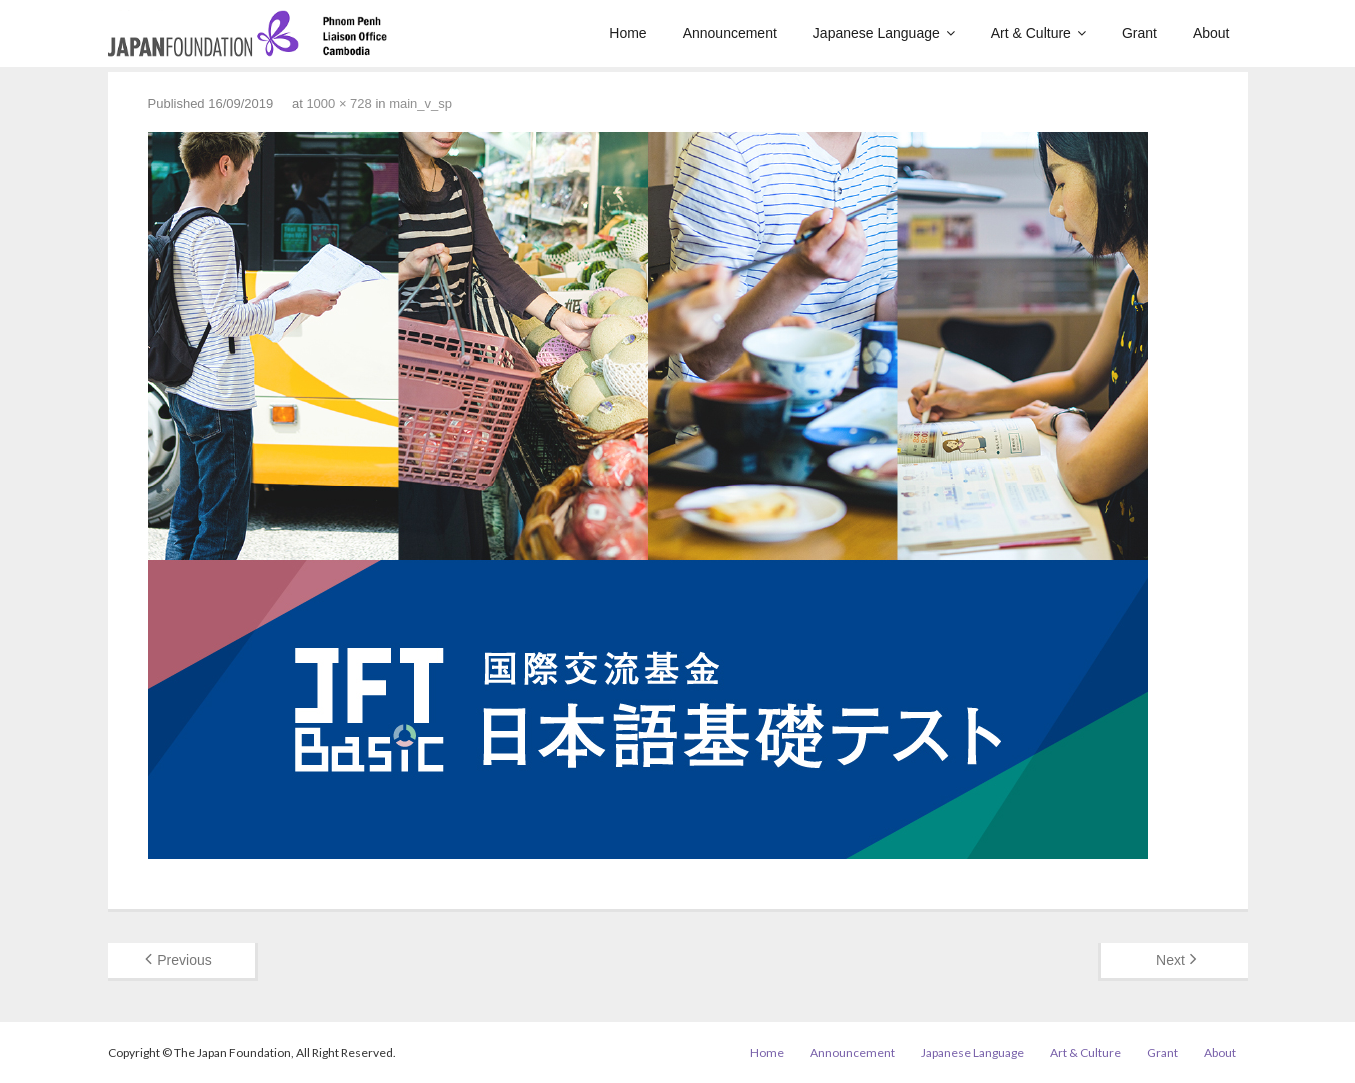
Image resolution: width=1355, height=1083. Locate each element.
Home (767, 1052)
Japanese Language (972, 1052)
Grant (1162, 1052)
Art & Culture (1085, 1052)
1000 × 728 (338, 103)
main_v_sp (420, 103)
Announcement (852, 1052)
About (1220, 1052)
